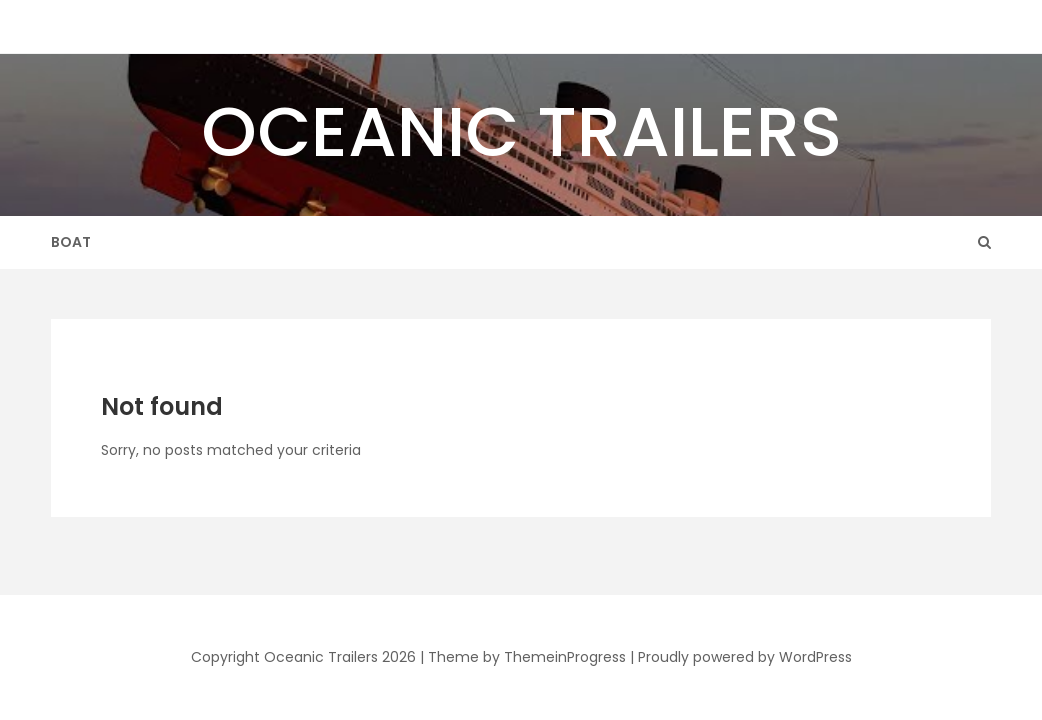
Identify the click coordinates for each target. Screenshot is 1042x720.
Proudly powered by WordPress (745, 657)
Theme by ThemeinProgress (527, 657)
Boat (71, 242)
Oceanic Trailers (521, 131)
